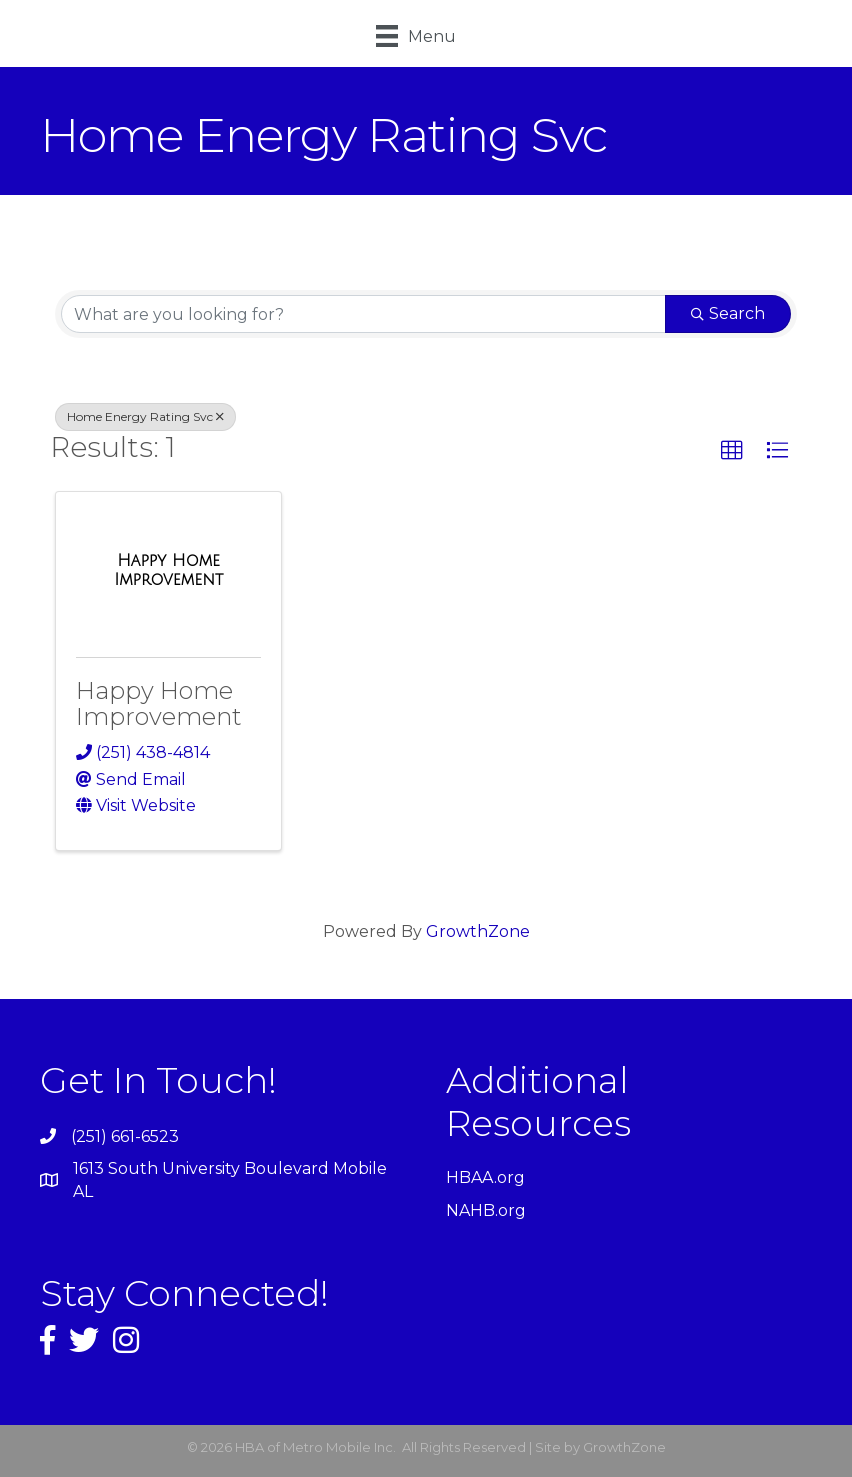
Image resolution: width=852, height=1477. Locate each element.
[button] (732, 451)
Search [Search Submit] (728, 313)
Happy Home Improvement (159, 703)
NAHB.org (486, 1210)
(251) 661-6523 (125, 1136)
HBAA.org (485, 1177)
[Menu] (416, 36)
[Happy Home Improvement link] (168, 570)
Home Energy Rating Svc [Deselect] (145, 416)
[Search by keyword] (363, 314)
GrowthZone (478, 931)
